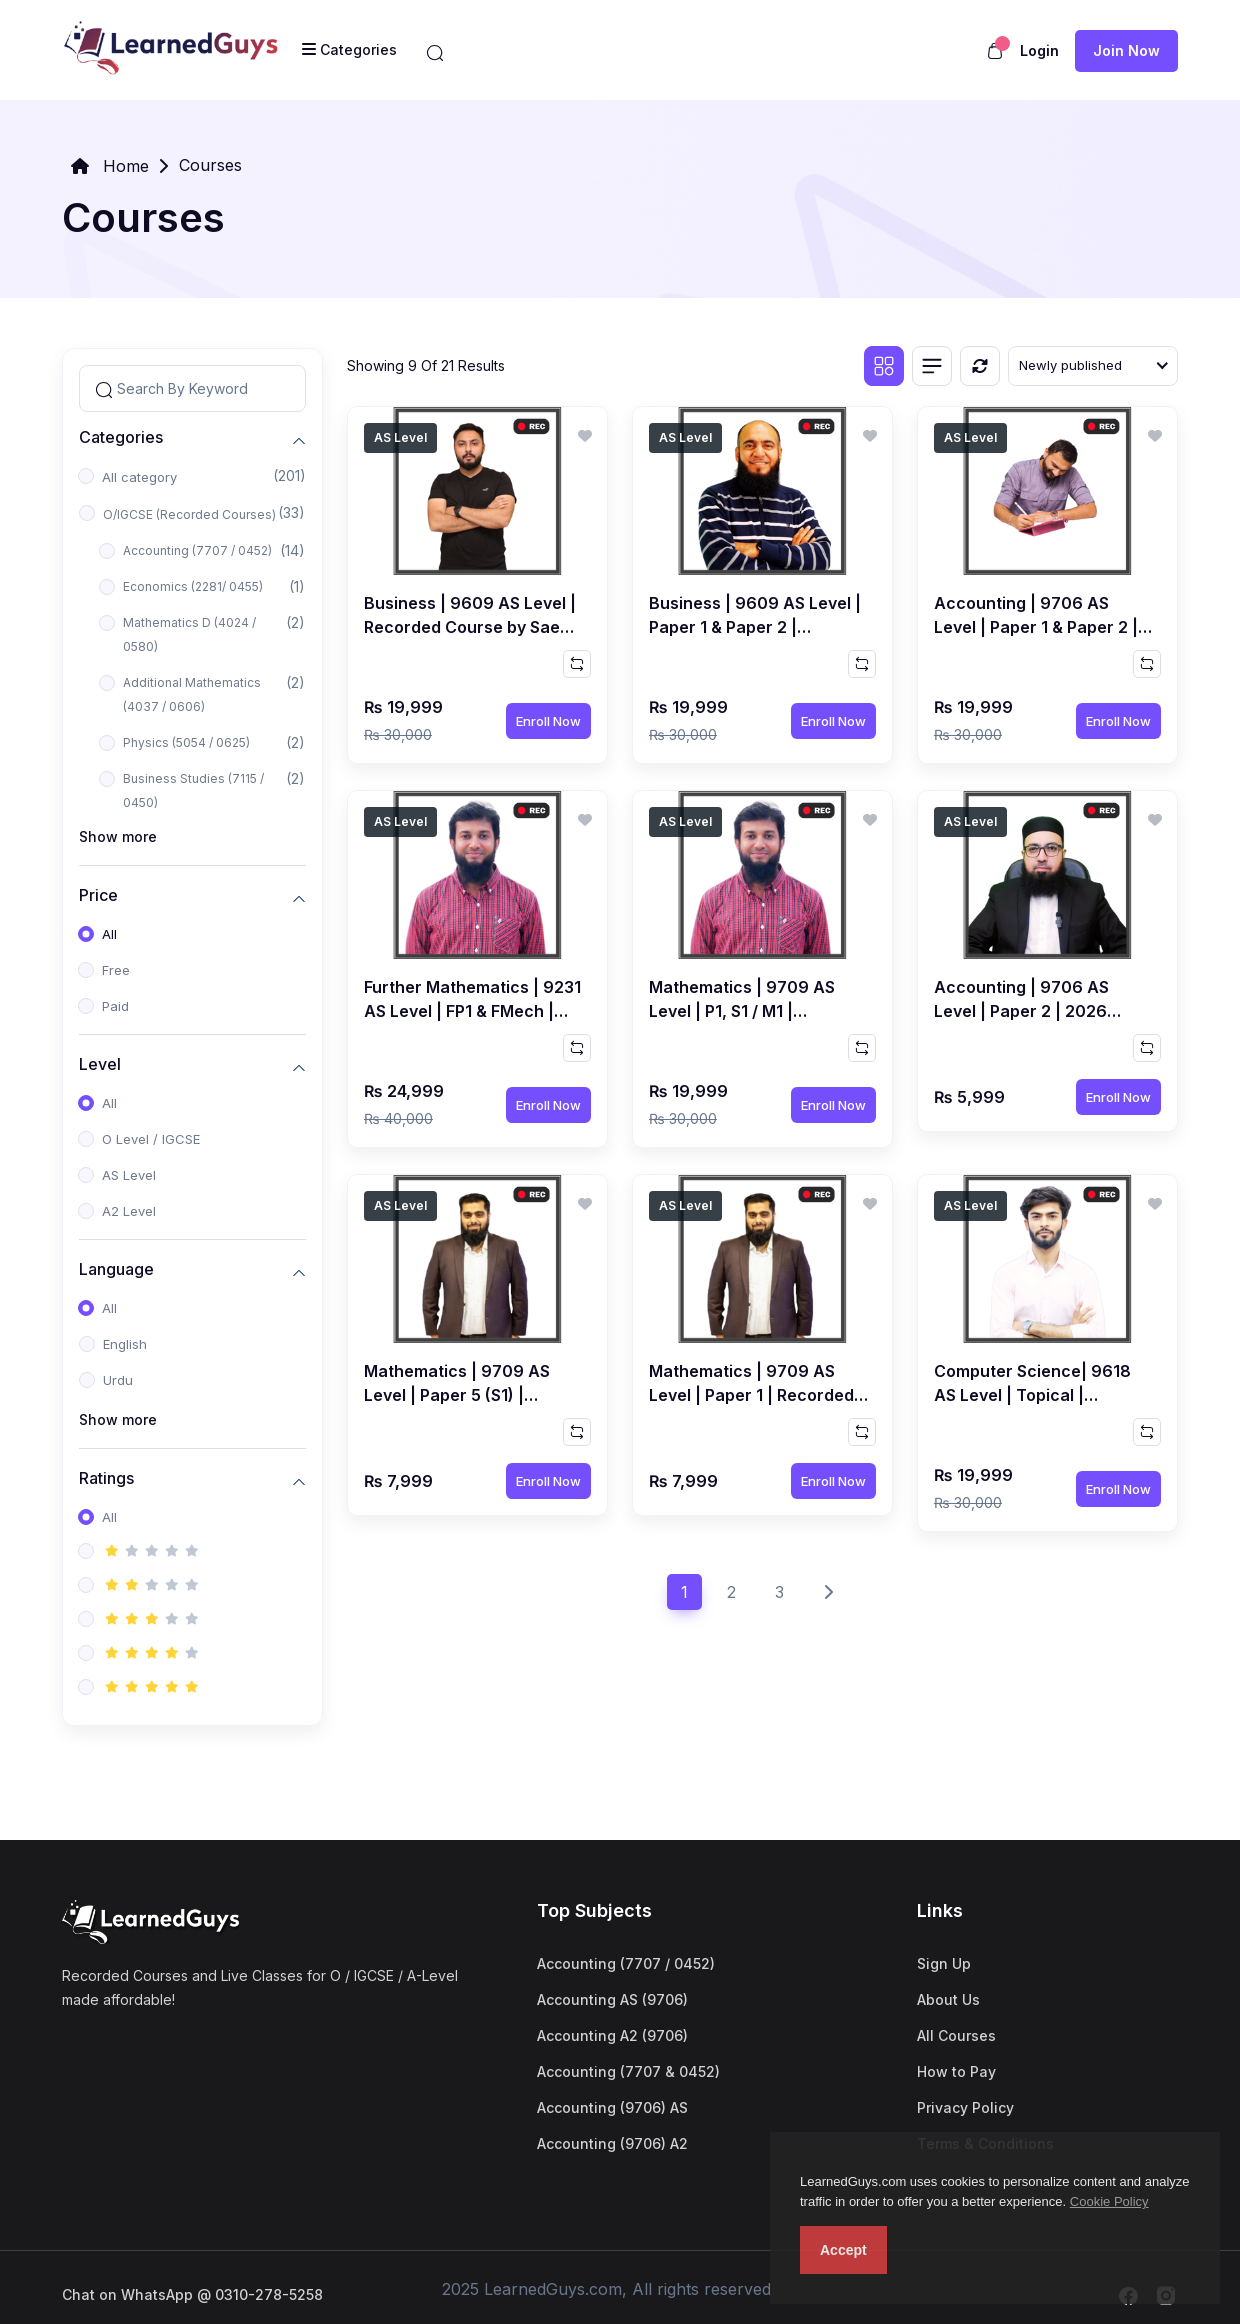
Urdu (118, 1380)
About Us (948, 1999)
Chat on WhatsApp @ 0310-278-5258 (192, 2294)
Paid (115, 1006)
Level (100, 1064)
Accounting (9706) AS (612, 2107)
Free (116, 970)
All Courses (956, 2035)
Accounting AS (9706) (612, 1999)
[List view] (932, 366)
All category (139, 477)
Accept (843, 2250)
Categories (121, 437)
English (125, 1344)
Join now (1126, 50)
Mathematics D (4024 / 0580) (189, 634)
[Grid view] (884, 366)
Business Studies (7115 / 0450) (193, 790)
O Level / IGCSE (151, 1139)
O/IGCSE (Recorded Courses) (189, 514)
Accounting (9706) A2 (612, 2143)
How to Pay (956, 2071)
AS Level (129, 1175)
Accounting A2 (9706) (612, 2035)
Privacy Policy (965, 2107)
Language (116, 1269)
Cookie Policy (1109, 2201)
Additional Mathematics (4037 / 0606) (192, 694)
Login (1039, 50)
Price (98, 895)
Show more (118, 836)
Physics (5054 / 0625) (186, 742)
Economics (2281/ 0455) (193, 586)
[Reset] (980, 366)
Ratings (106, 1478)
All (109, 934)
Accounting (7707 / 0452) (197, 550)
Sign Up (944, 1963)
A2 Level (129, 1211)
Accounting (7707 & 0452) (628, 2071)
